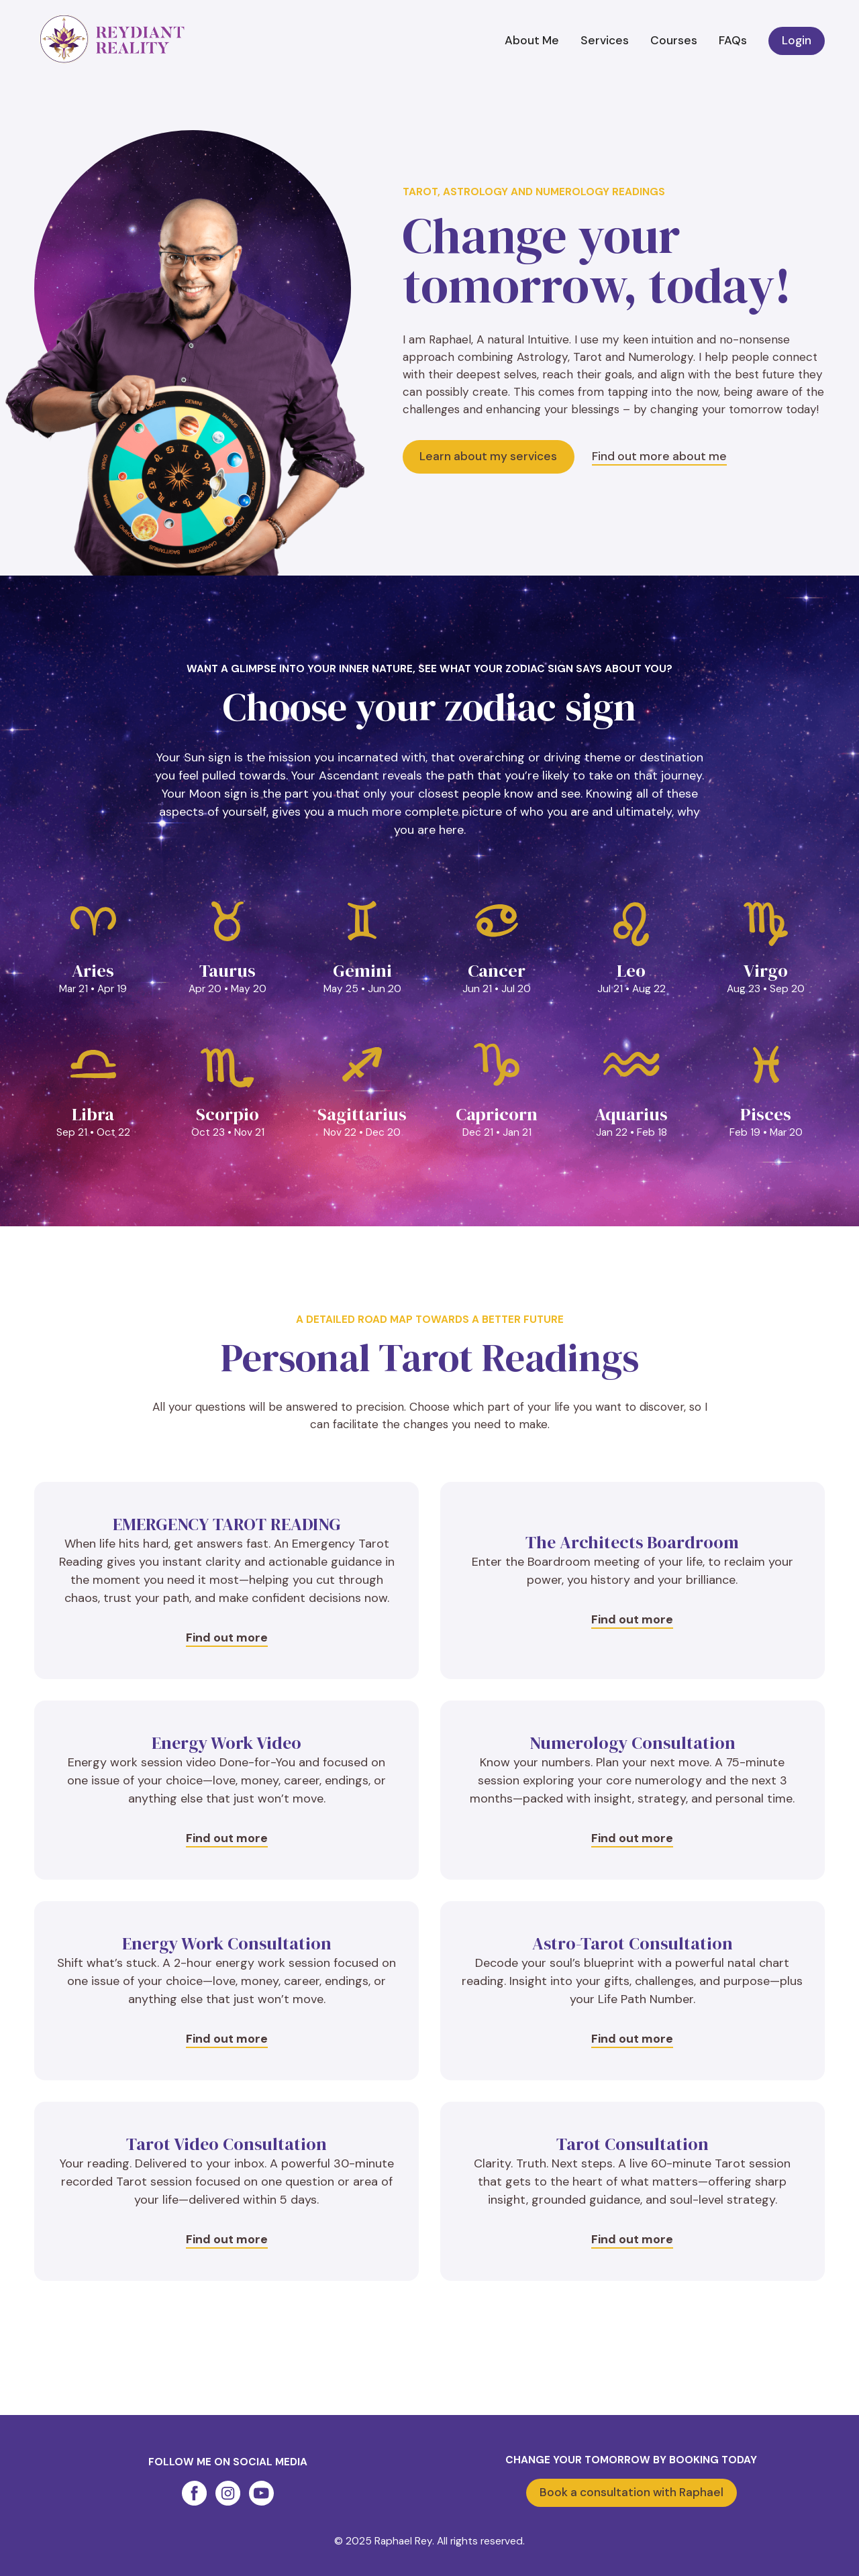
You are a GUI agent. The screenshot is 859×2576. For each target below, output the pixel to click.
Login (796, 40)
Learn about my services (488, 456)
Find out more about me (659, 456)
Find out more (227, 1637)
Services (604, 40)
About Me (532, 40)
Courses (673, 40)
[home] (112, 39)
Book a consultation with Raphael (631, 2492)
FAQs (733, 40)
